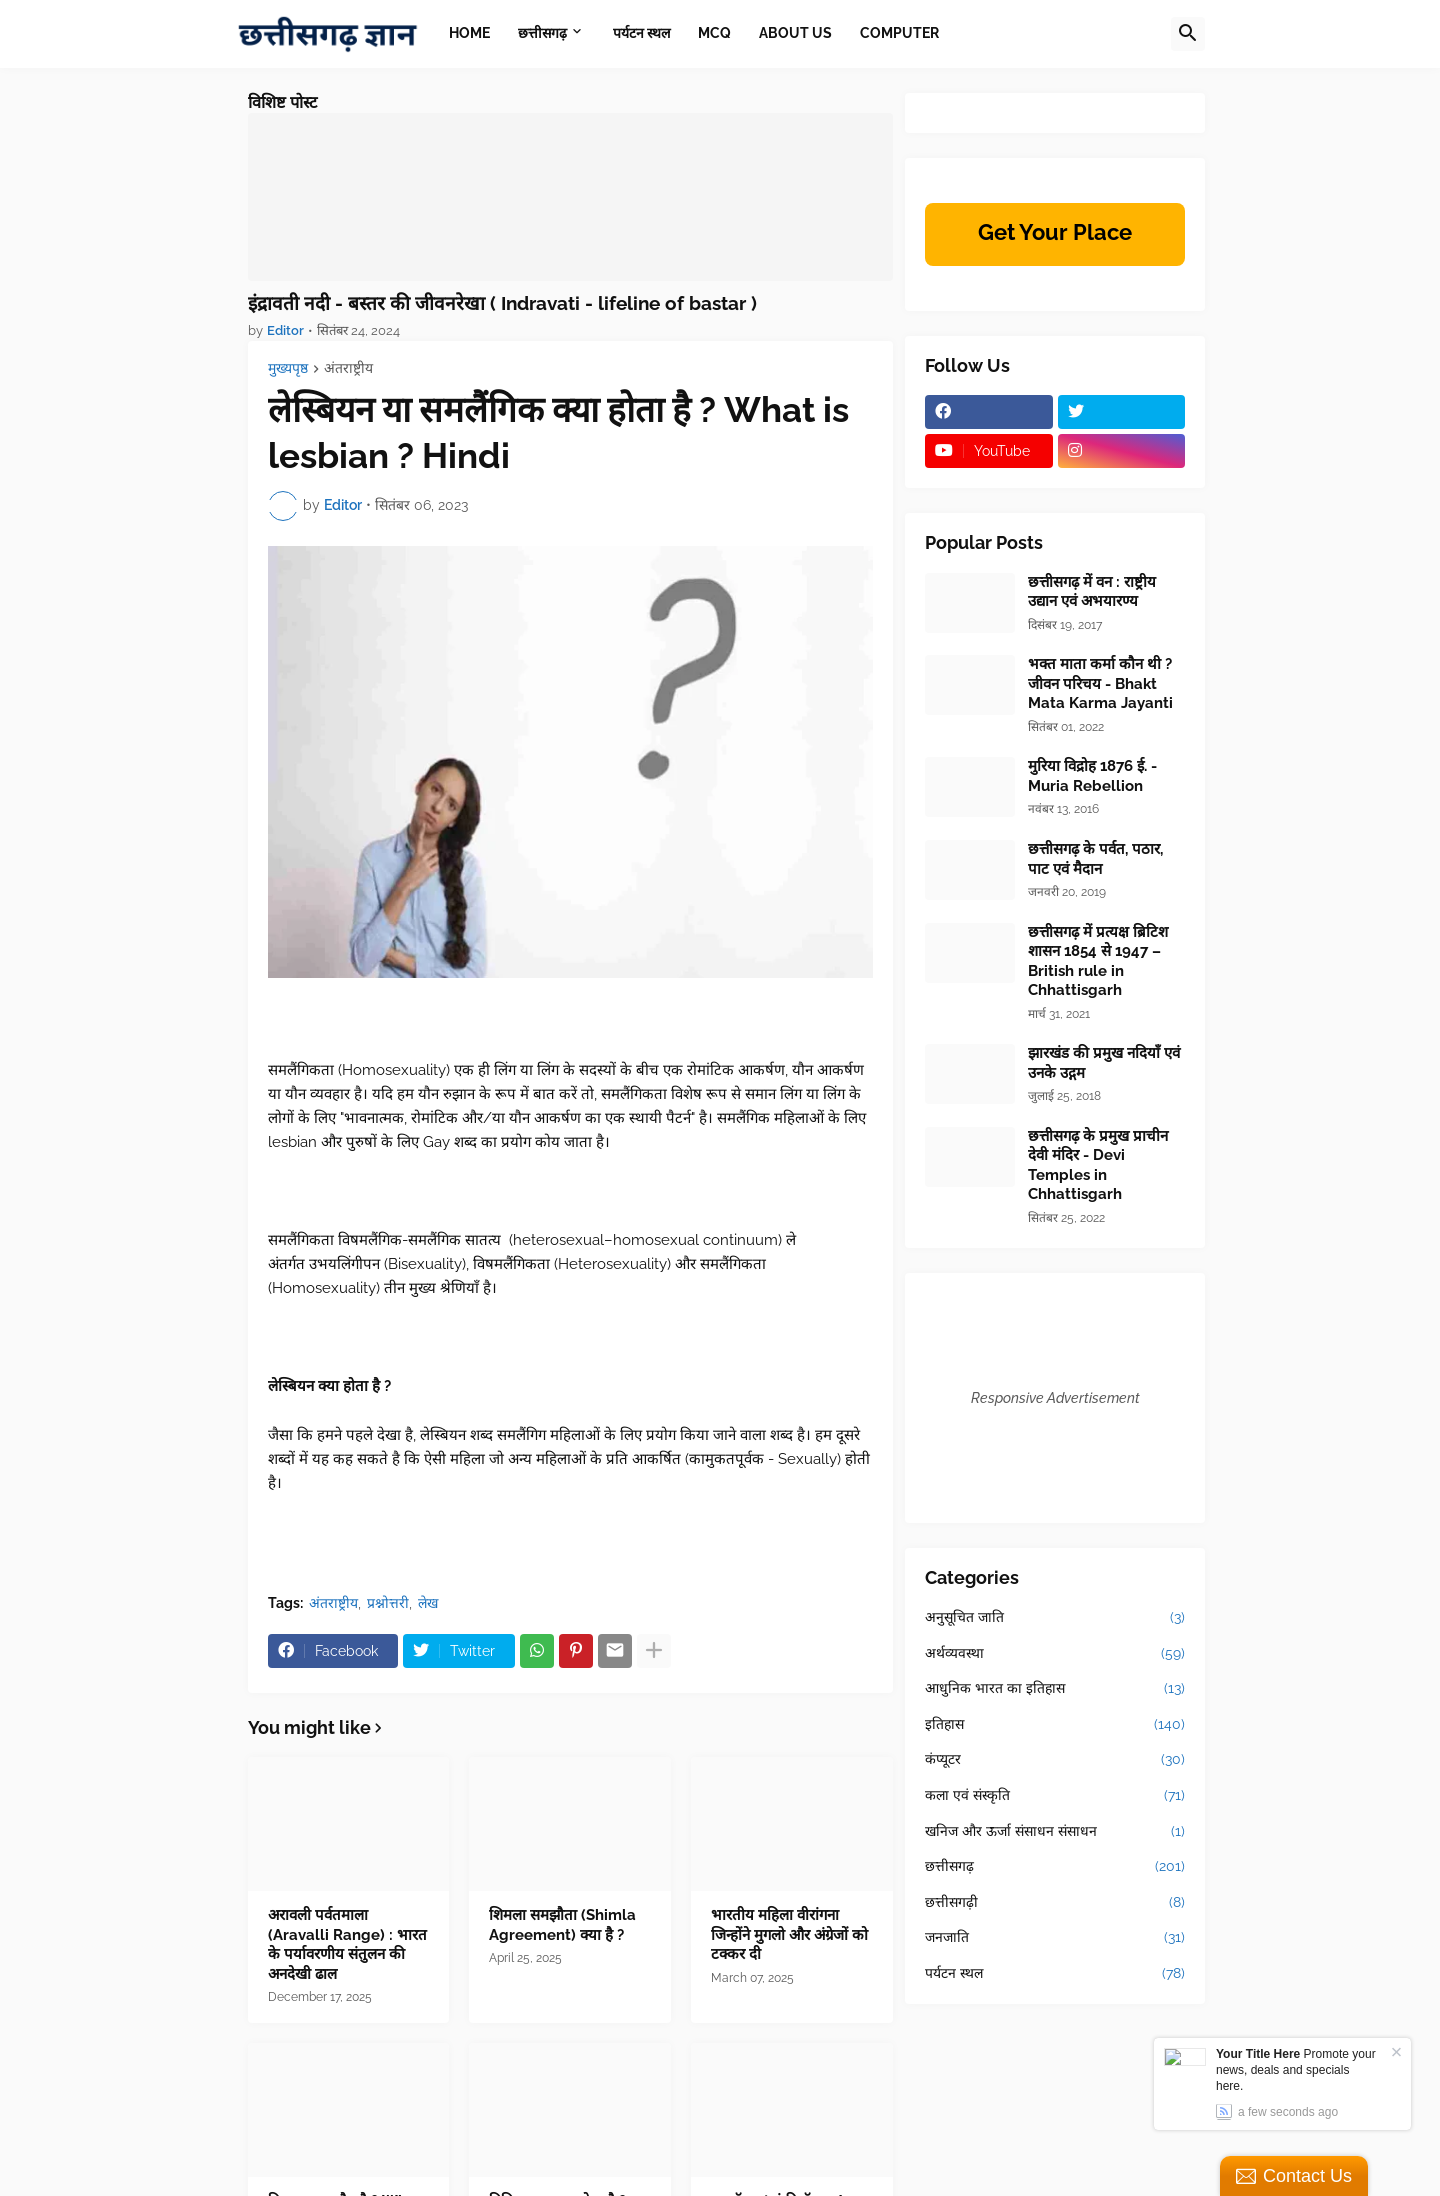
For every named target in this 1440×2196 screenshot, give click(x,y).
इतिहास (1055, 1725)
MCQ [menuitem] (714, 33)
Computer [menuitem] (899, 33)
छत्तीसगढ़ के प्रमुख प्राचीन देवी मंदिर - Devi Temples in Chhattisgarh (1098, 1165)
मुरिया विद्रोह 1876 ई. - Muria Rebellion (1092, 776)
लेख (428, 1603)
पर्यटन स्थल (1055, 1974)
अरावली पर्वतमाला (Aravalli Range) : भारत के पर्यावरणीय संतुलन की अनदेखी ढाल (347, 1944)
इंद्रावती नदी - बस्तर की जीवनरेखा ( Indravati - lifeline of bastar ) (502, 303)
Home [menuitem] (469, 33)
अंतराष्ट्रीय (348, 368)
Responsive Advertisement (1055, 1398)
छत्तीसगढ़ (1055, 1867)
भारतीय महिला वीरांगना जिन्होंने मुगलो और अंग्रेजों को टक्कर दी (789, 1934)
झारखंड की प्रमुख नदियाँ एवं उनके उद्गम (1104, 1063)
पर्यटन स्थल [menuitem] (641, 33)
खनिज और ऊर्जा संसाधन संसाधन (1055, 1832)
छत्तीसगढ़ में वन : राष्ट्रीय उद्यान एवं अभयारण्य (1092, 592)
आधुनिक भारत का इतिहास (1055, 1689)
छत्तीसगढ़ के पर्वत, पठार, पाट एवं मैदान (1095, 859)
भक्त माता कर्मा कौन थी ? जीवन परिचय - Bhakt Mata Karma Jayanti (1100, 683)
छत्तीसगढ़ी (1055, 1903)
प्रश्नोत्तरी (388, 1603)
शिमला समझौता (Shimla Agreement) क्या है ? (562, 1925)
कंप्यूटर (1055, 1760)
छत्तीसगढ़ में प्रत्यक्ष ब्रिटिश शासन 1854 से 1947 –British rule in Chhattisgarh (1098, 961)
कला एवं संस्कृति (1055, 1796)
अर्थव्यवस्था (1055, 1654)
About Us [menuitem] (795, 33)
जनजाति (1055, 1938)
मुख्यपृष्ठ (288, 368)
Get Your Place (1055, 232)
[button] (1188, 34)
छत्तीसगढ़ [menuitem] (542, 33)
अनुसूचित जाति (1055, 1618)
